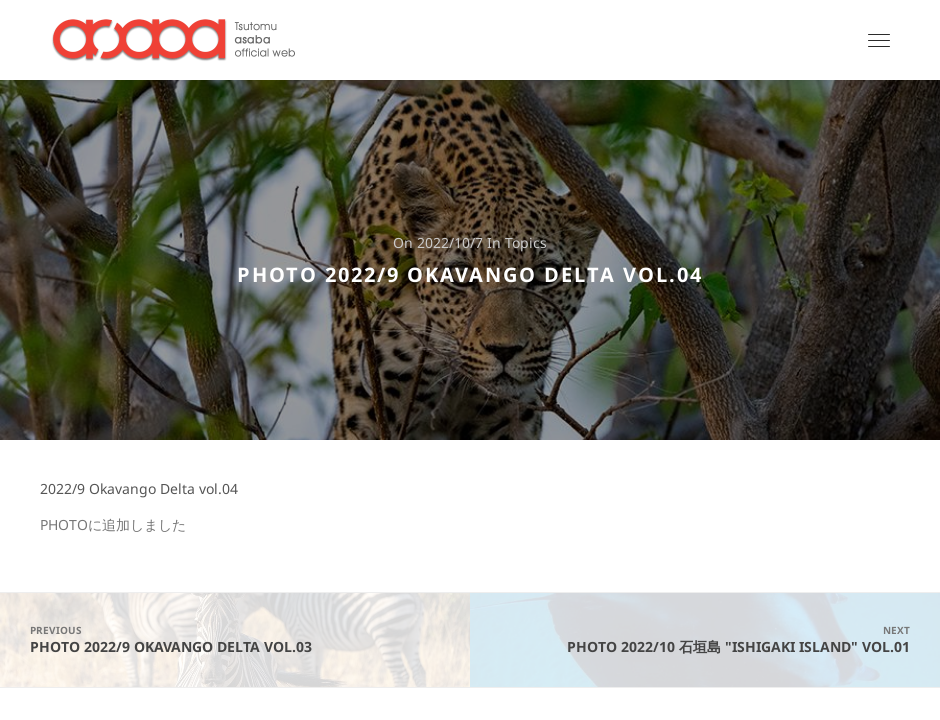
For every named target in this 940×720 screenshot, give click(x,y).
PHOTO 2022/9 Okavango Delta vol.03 (235, 639)
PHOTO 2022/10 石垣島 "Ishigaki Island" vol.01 (705, 639)
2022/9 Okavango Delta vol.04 (139, 489)
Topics (526, 243)
